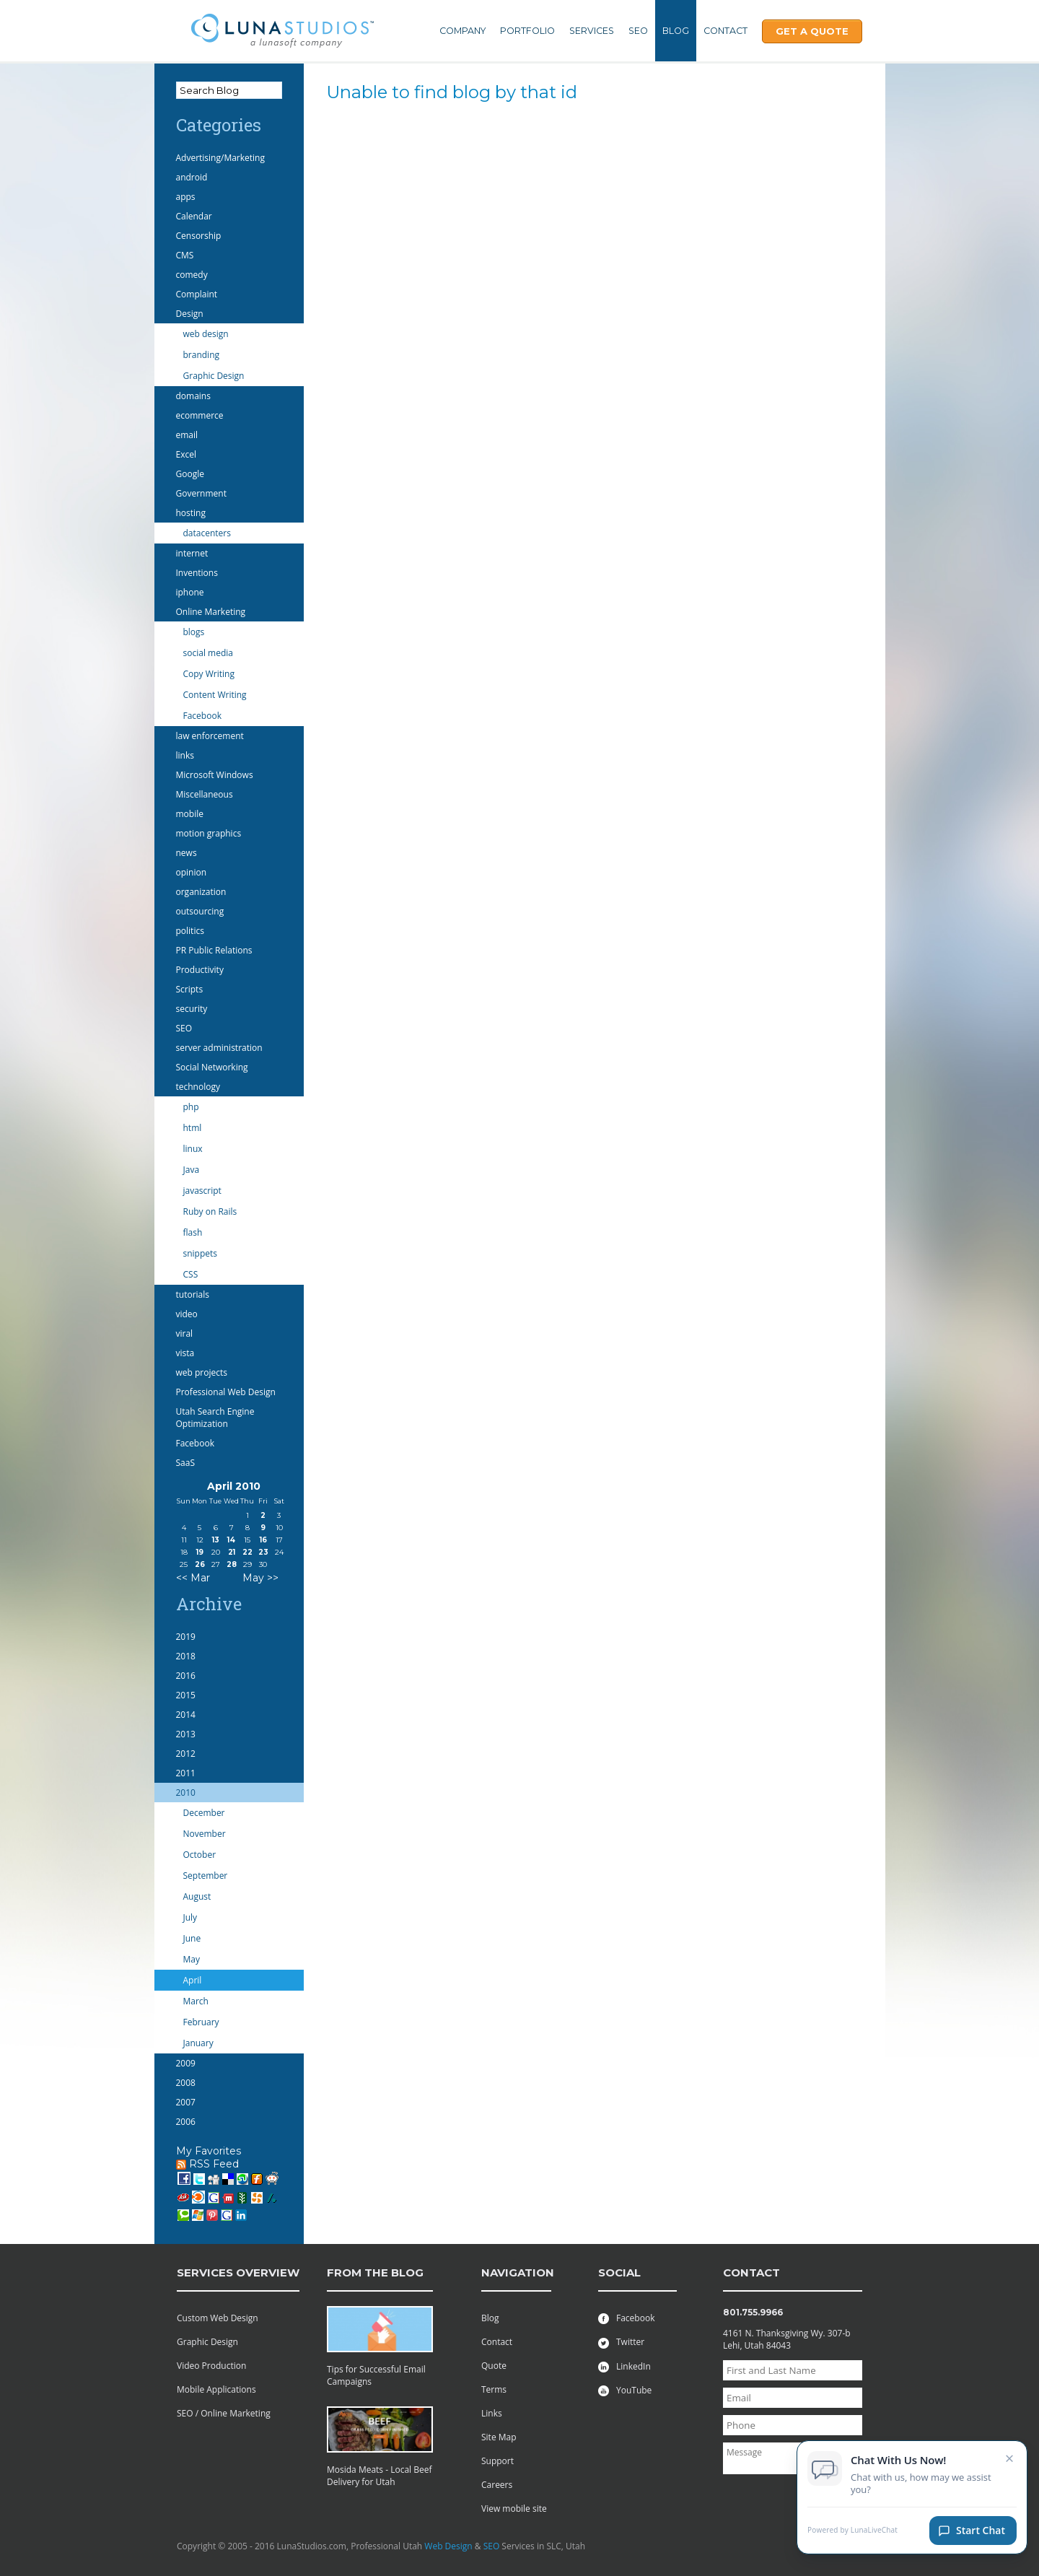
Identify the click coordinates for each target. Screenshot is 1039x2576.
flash (193, 1232)
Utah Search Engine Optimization (215, 1417)
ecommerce (200, 415)
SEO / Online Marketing (224, 2413)
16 (263, 1540)
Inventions (197, 573)
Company (462, 30)
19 (199, 1552)
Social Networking (212, 1067)
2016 (186, 1675)
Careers (496, 2485)
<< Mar (193, 1577)
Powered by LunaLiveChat (852, 2537)
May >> (260, 1577)
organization (201, 892)
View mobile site (514, 2508)
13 (215, 1540)
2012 (186, 1753)
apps (186, 197)
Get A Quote (812, 31)
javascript (202, 1190)
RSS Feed (207, 2163)
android (192, 177)
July (190, 1917)
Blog (675, 30)
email (187, 435)
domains (193, 396)
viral (184, 1333)
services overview (238, 2272)
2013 (186, 1734)
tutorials (192, 1294)
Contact (725, 30)
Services (591, 30)
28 (232, 1564)
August (197, 1896)
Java (191, 1169)
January (198, 2043)
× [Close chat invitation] (1009, 2465)
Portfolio (527, 30)
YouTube (625, 2390)
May (191, 1959)
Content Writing (215, 695)
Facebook (202, 716)
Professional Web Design (226, 1392)
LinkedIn (624, 2366)
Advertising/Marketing (221, 158)
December (204, 1813)
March (196, 2001)
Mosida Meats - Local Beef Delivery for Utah (379, 2475)
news (186, 853)
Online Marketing (211, 612)
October (199, 1854)
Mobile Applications (216, 2389)
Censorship (199, 236)
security (192, 1009)
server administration (219, 1048)
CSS (190, 1274)
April (192, 1980)
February (201, 2022)
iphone (190, 592)
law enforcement (210, 736)
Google (190, 474)
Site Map (499, 2437)
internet (192, 553)
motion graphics (209, 833)
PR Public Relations (214, 950)
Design (189, 313)
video (187, 1314)
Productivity (200, 970)
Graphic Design (214, 376)
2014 (186, 1714)
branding (201, 355)
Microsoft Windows (214, 775)
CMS (185, 255)
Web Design (448, 2546)
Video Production (211, 2365)
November (204, 1834)
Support (497, 2461)
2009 (186, 2063)
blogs (194, 632)
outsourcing (200, 911)
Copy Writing (208, 674)
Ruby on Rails (210, 1211)
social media (208, 653)
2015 (186, 1695)
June (192, 1938)
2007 (186, 2102)
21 (231, 1552)
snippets (200, 1253)
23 (263, 1552)
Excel (186, 454)
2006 (186, 2122)
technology (198, 1086)
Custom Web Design (217, 2318)
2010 (186, 1792)
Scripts (189, 989)
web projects (201, 1372)
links (185, 755)
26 (200, 1564)
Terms (494, 2389)
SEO (638, 30)
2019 (186, 1636)
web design (206, 334)
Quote (494, 2365)
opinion (191, 872)
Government (201, 493)
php (191, 1107)
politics (190, 931)
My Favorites (208, 2150)
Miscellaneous (204, 794)
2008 (186, 2083)
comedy (192, 274)
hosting (191, 513)
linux (193, 1149)
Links (491, 2413)
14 (231, 1540)
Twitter (621, 2342)
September (205, 1875)
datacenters (207, 533)
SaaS (186, 1463)
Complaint (197, 294)
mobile (189, 814)
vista (185, 1353)
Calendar (194, 216)
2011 (186, 1773)
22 (247, 1552)
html (192, 1128)
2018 (186, 1656)
